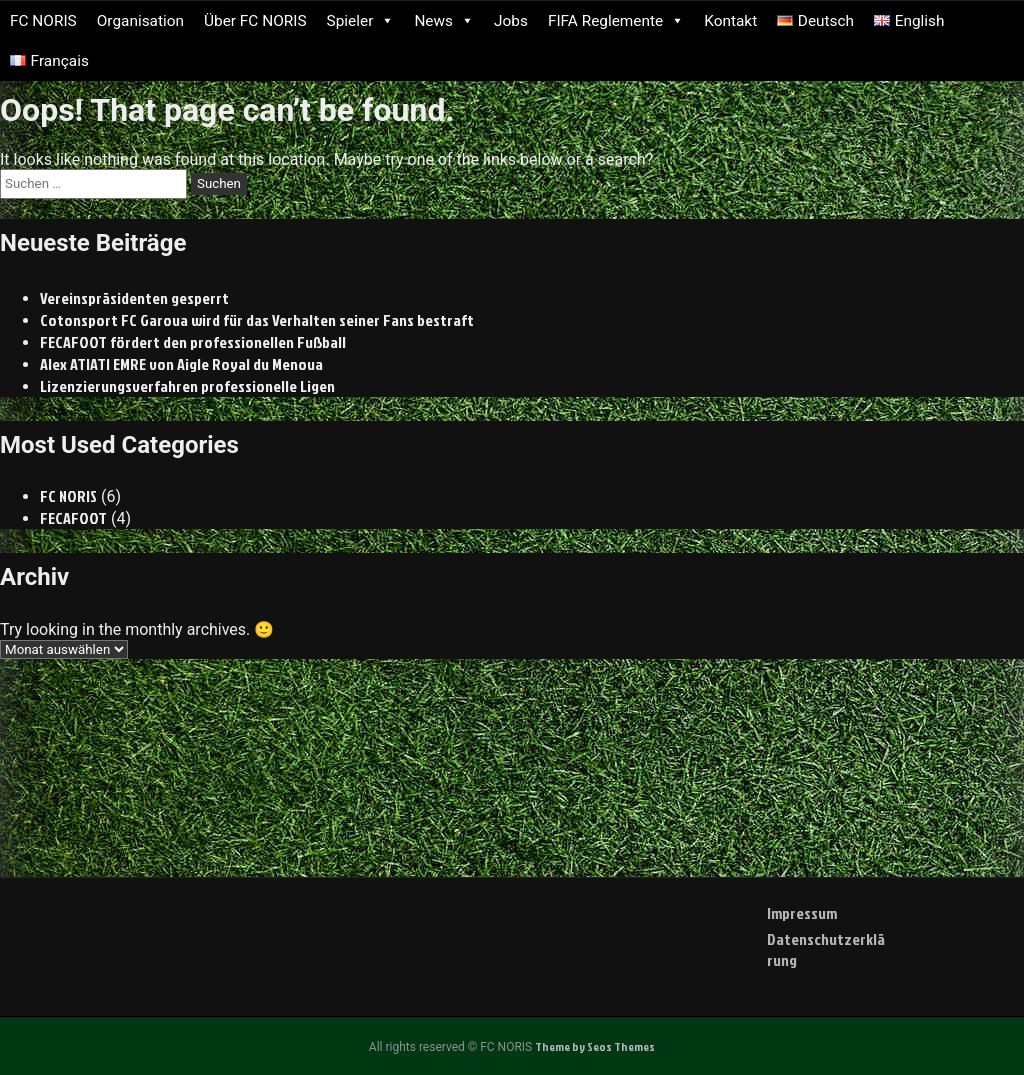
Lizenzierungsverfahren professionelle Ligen (187, 386)
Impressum (802, 913)
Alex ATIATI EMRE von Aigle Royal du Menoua (182, 364)
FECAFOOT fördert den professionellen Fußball (193, 342)
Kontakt (730, 21)
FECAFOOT (74, 518)
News (444, 21)
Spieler (361, 21)
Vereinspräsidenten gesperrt (134, 298)
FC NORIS (43, 21)
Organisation (140, 21)
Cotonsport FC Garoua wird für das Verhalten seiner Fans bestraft (257, 320)
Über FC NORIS (255, 21)
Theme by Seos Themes (595, 1046)
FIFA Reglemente (616, 21)
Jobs (511, 21)
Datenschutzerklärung (826, 949)
